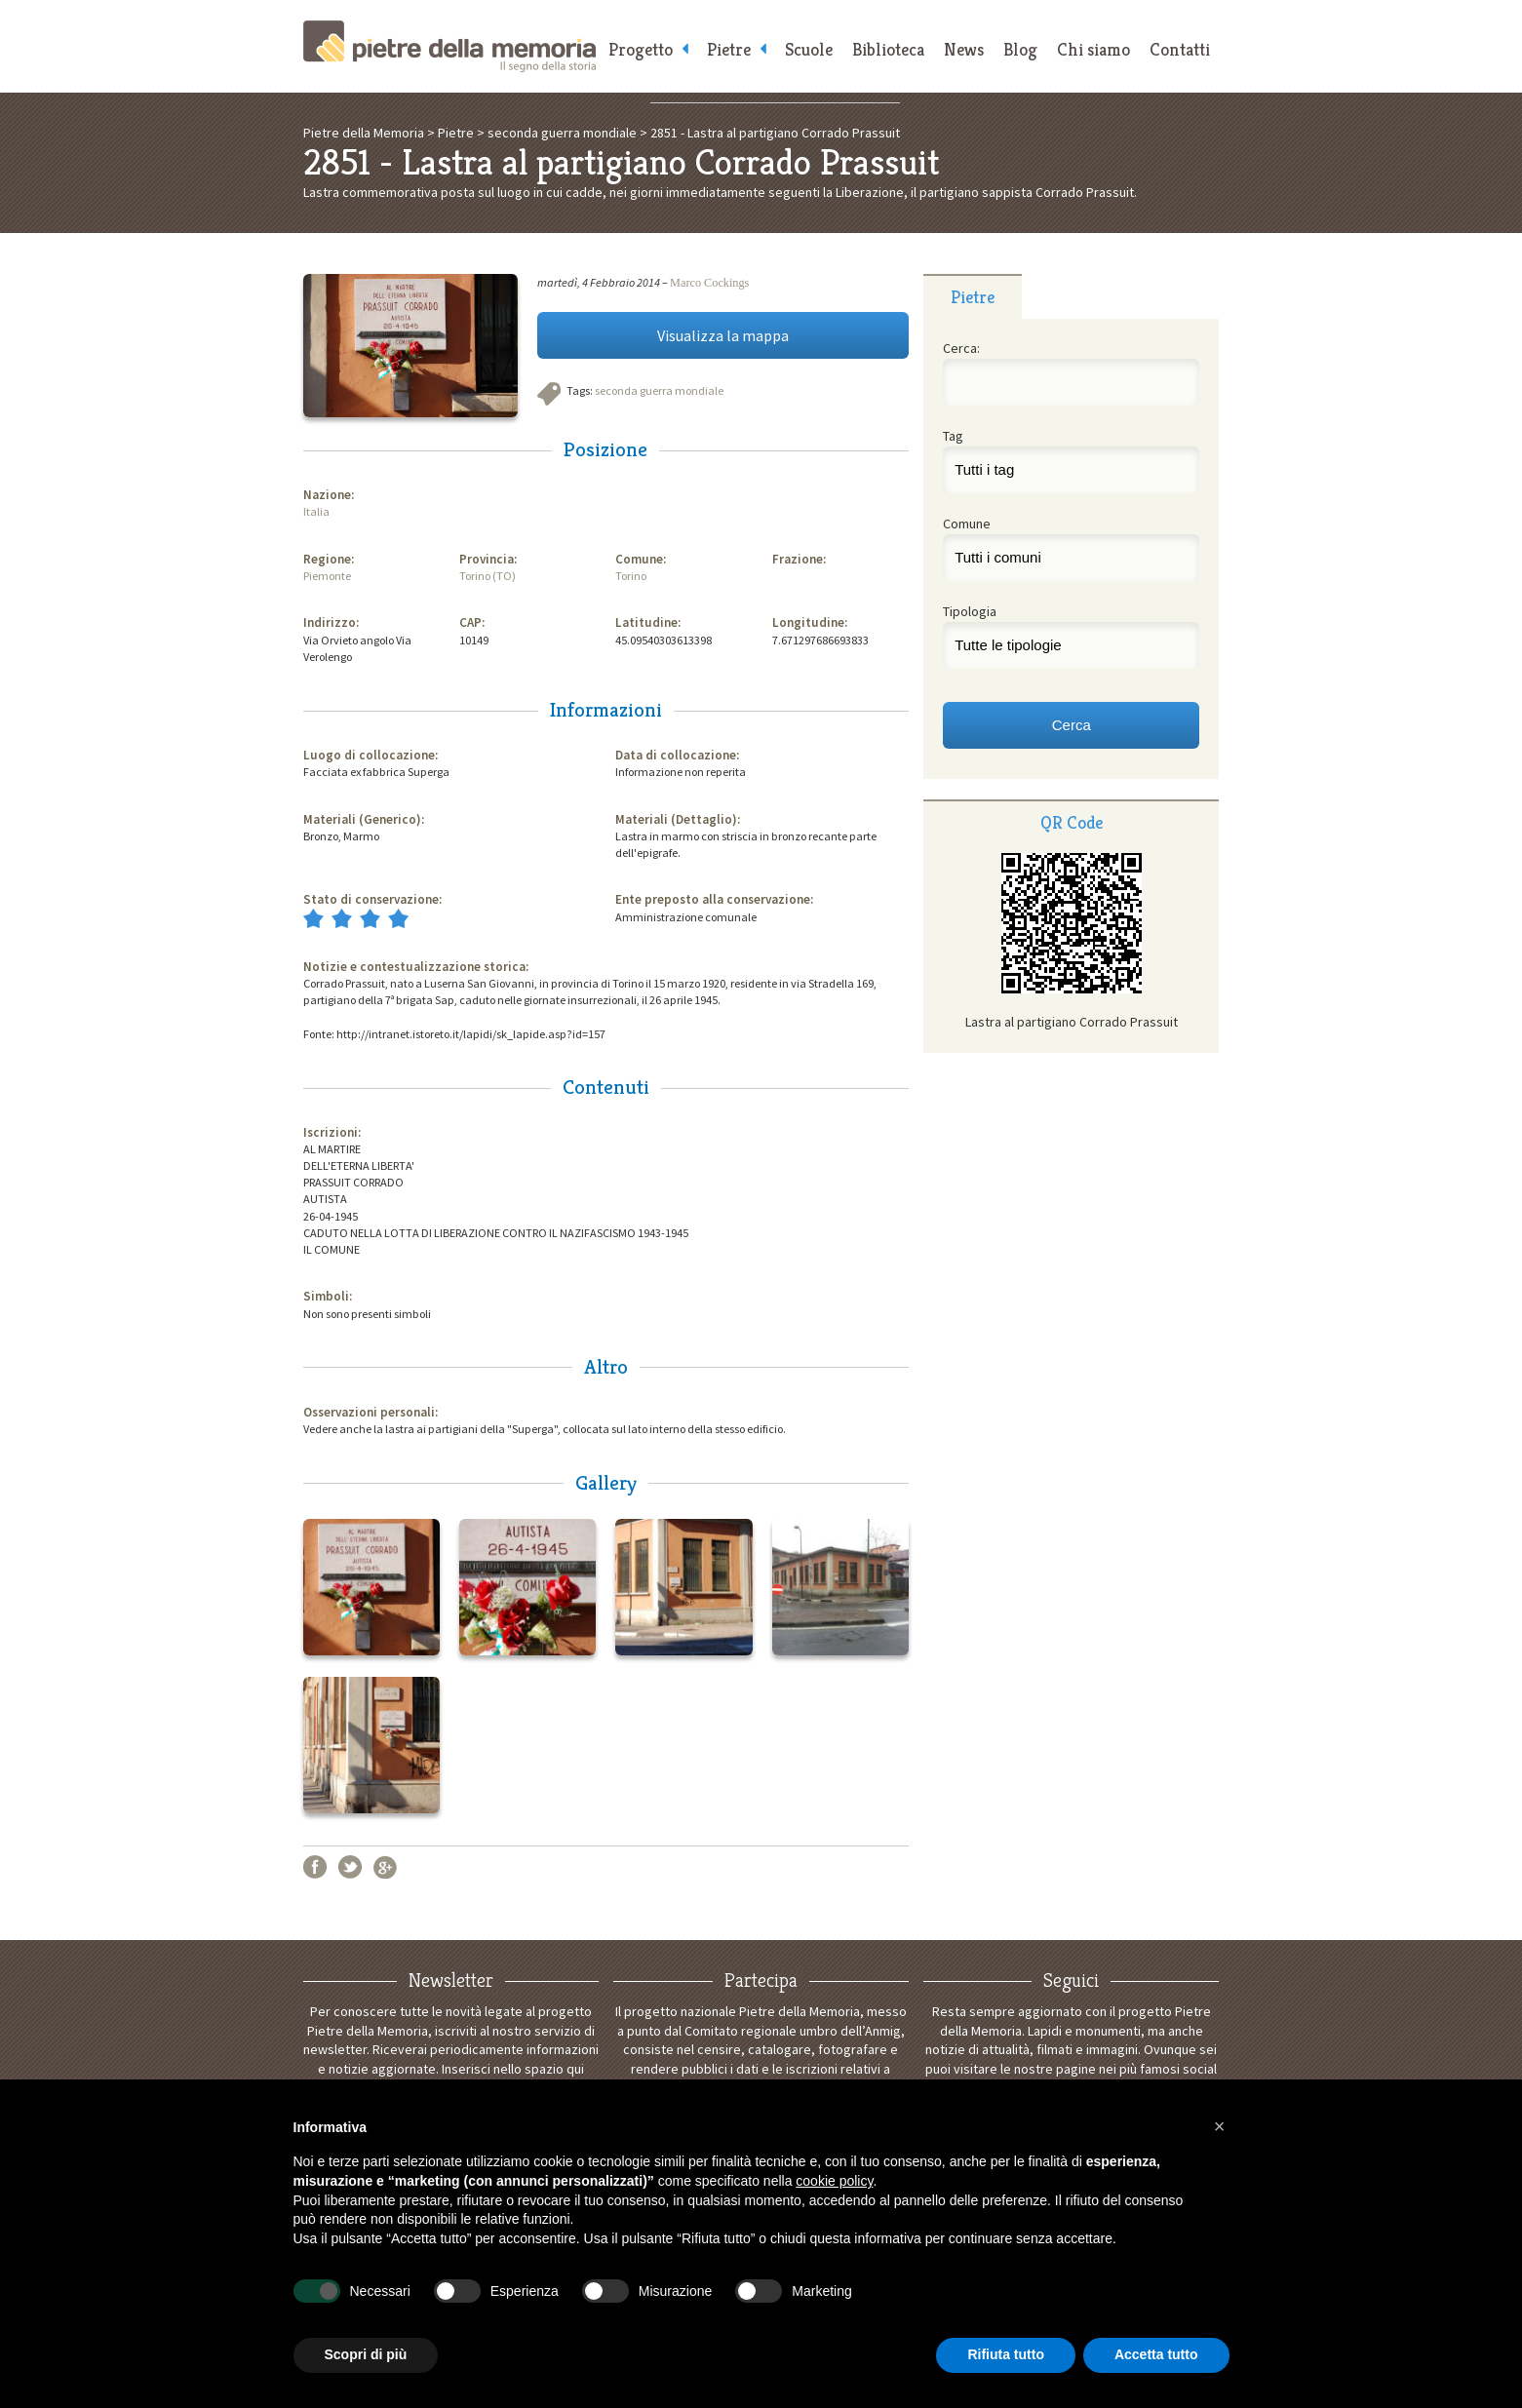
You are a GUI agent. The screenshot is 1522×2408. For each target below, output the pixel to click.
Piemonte (327, 575)
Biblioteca (888, 49)
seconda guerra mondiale (659, 390)
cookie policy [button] (834, 2181)
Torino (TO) (487, 575)
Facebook (315, 1867)
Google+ (385, 1867)
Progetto (640, 49)
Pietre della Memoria (449, 46)
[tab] (972, 296)
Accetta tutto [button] (1156, 2354)
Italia (316, 511)
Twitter (350, 1867)
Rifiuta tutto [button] (1005, 2354)
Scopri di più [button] (366, 2354)
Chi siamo (1093, 49)
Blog (1020, 49)
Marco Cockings (709, 283)
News (964, 49)
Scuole (809, 49)
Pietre (729, 49)
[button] (1219, 2126)
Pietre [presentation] (973, 297)
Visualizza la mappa (723, 335)
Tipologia (969, 611)
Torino (630, 575)
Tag (953, 436)
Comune (967, 523)
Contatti (1180, 49)
